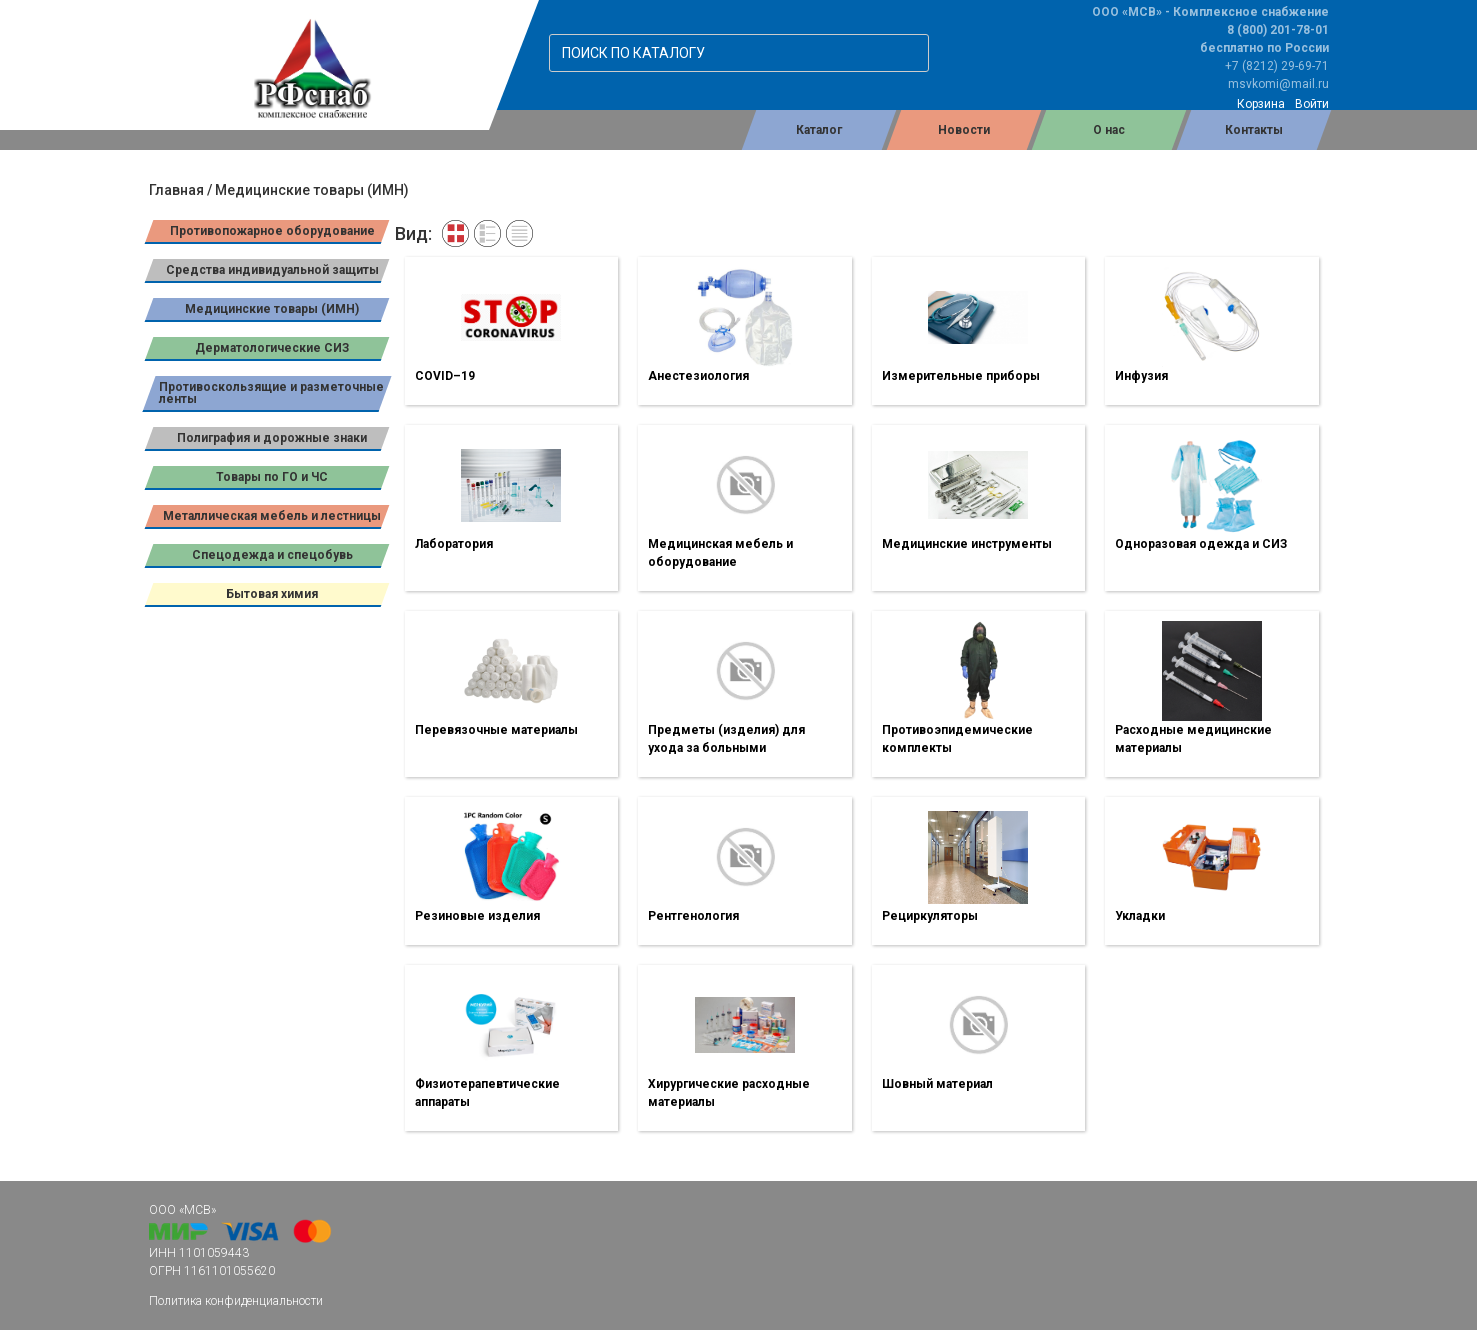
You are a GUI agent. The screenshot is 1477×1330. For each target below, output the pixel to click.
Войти (1312, 104)
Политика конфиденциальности (236, 1301)
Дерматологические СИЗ (272, 348)
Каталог (819, 130)
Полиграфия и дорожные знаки (272, 438)
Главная (176, 190)
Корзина (1261, 104)
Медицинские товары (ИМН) (272, 309)
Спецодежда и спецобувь (271, 555)
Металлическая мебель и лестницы (272, 516)
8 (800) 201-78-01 (1278, 30)
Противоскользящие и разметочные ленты (271, 393)
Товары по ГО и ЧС (272, 477)
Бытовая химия (272, 594)
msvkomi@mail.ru (1278, 84)
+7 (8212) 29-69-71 (1277, 66)
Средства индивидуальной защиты (271, 270)
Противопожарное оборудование (271, 231)
